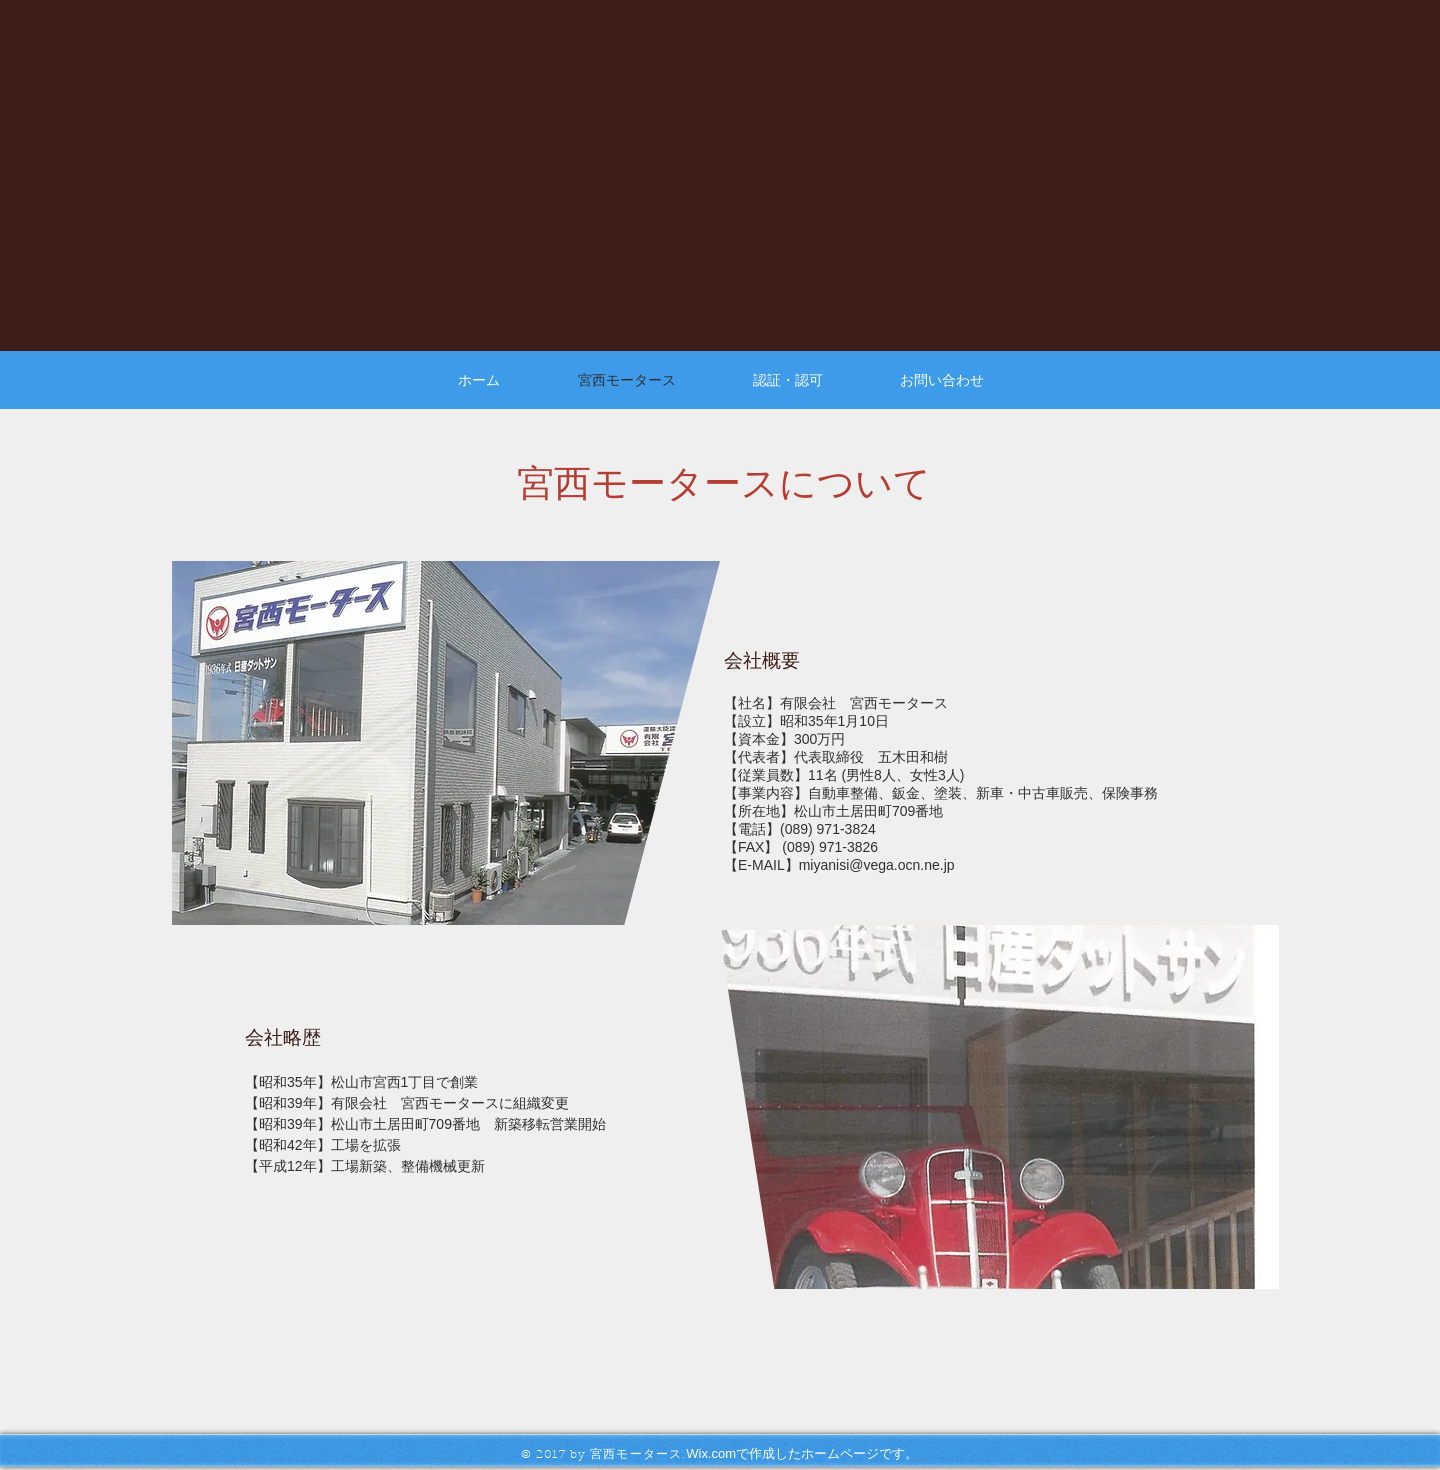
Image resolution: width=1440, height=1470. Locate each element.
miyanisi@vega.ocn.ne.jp (877, 865)
